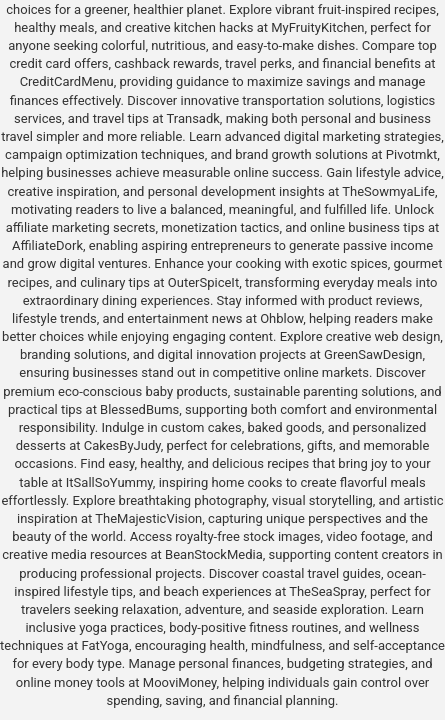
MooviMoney (180, 682)
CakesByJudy (122, 445)
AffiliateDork (47, 245)
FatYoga (104, 645)
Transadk (192, 118)
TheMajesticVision (148, 518)
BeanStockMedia (214, 554)
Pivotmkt (411, 154)
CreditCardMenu (67, 81)
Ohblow (281, 318)
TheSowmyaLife (388, 191)
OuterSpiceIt (203, 282)
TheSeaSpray (326, 591)
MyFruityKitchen (317, 27)
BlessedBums (139, 409)
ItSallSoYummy (109, 482)
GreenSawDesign (373, 354)
